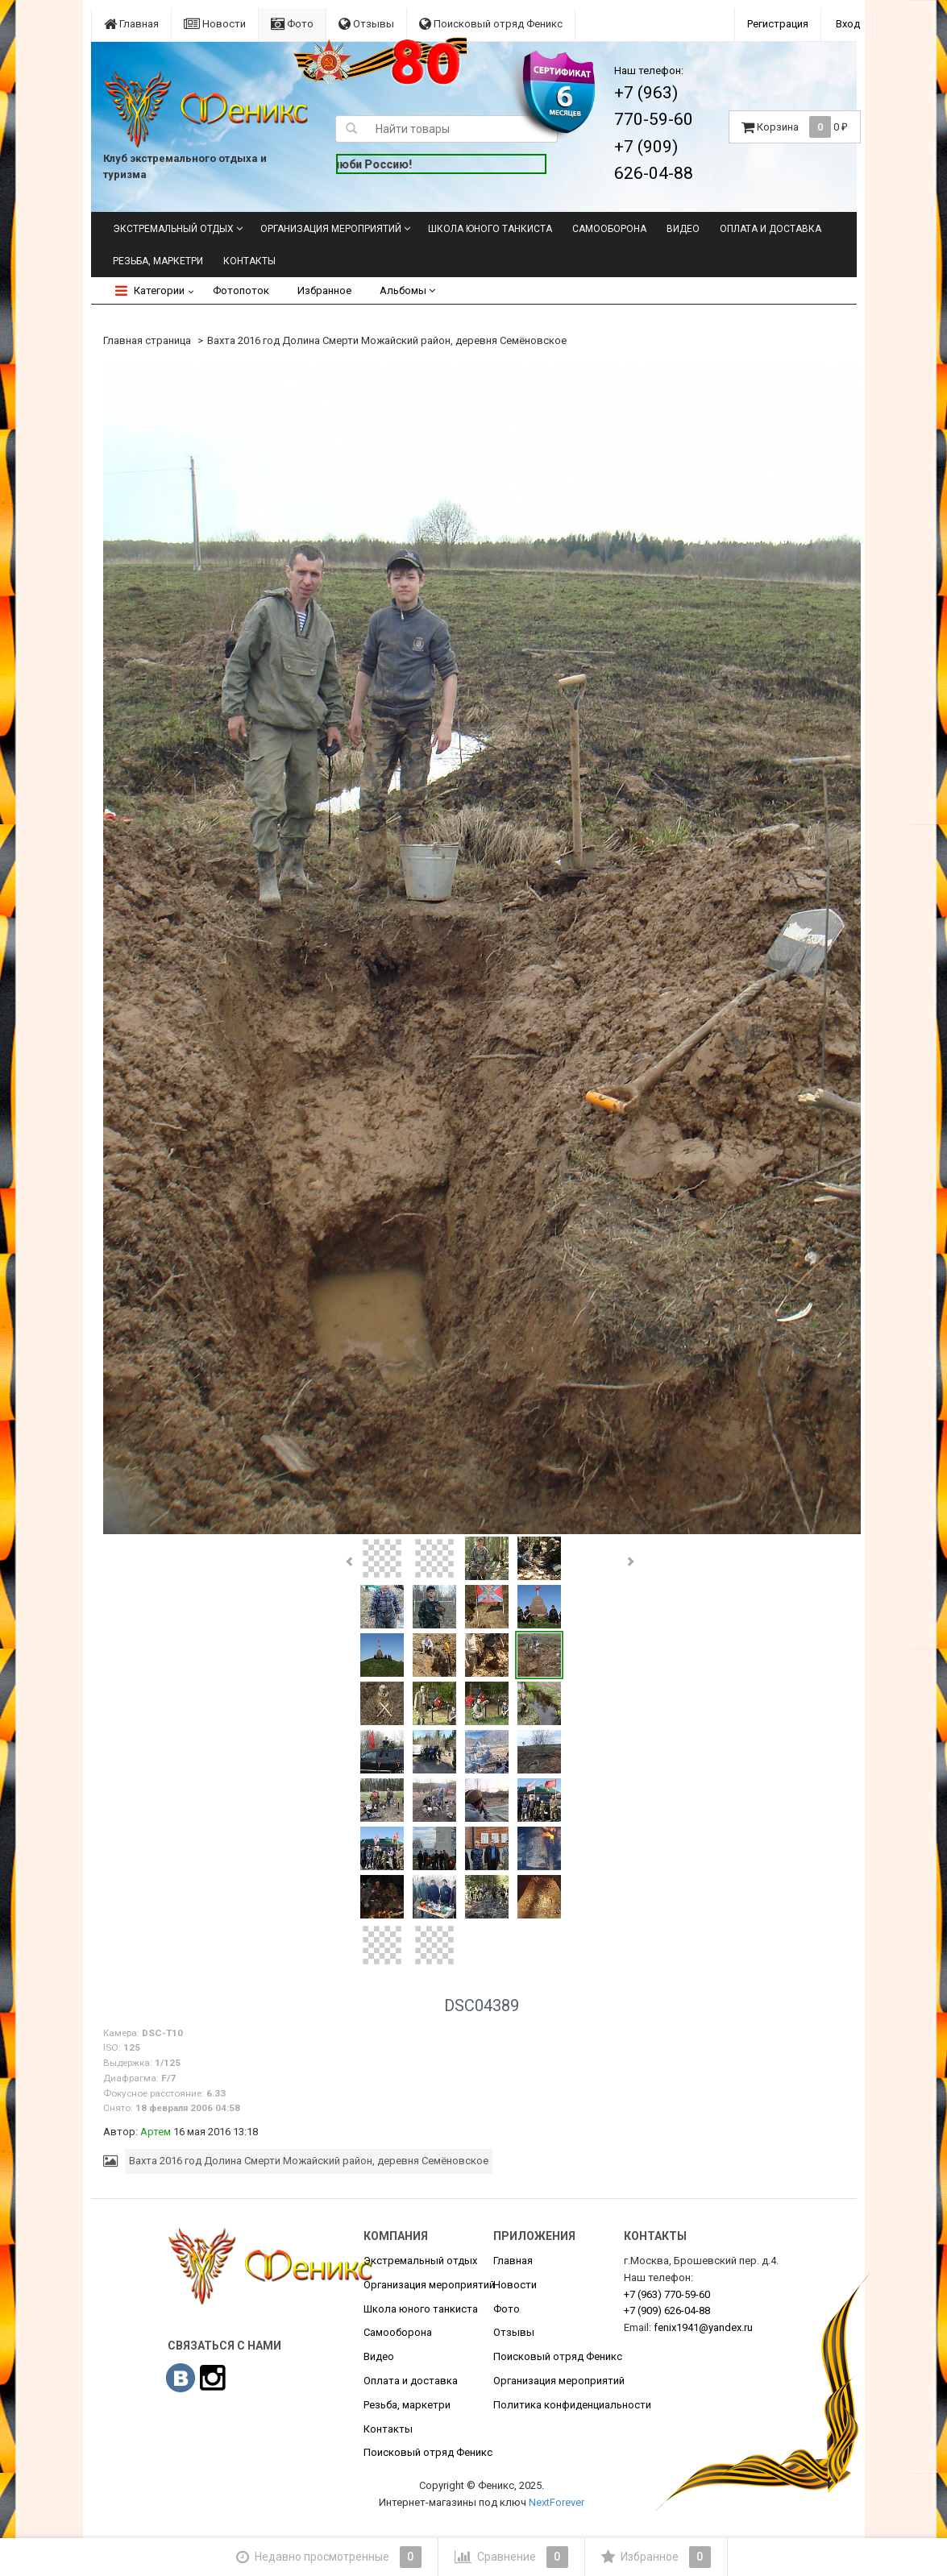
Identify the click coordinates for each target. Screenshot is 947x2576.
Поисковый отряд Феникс (491, 24)
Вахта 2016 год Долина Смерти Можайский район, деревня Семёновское (387, 340)
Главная (131, 24)
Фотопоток (241, 290)
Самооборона (609, 228)
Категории (150, 290)
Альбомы (407, 290)
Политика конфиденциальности (572, 2405)
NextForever (556, 2502)
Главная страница (147, 340)
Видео (683, 228)
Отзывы (366, 24)
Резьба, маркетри (158, 261)
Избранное (324, 290)
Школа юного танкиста (490, 228)
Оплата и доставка (770, 228)
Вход (848, 24)
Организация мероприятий (330, 228)
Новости (215, 24)
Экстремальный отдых (173, 228)
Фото (292, 24)
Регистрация (777, 24)
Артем (155, 2132)
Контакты (249, 261)
